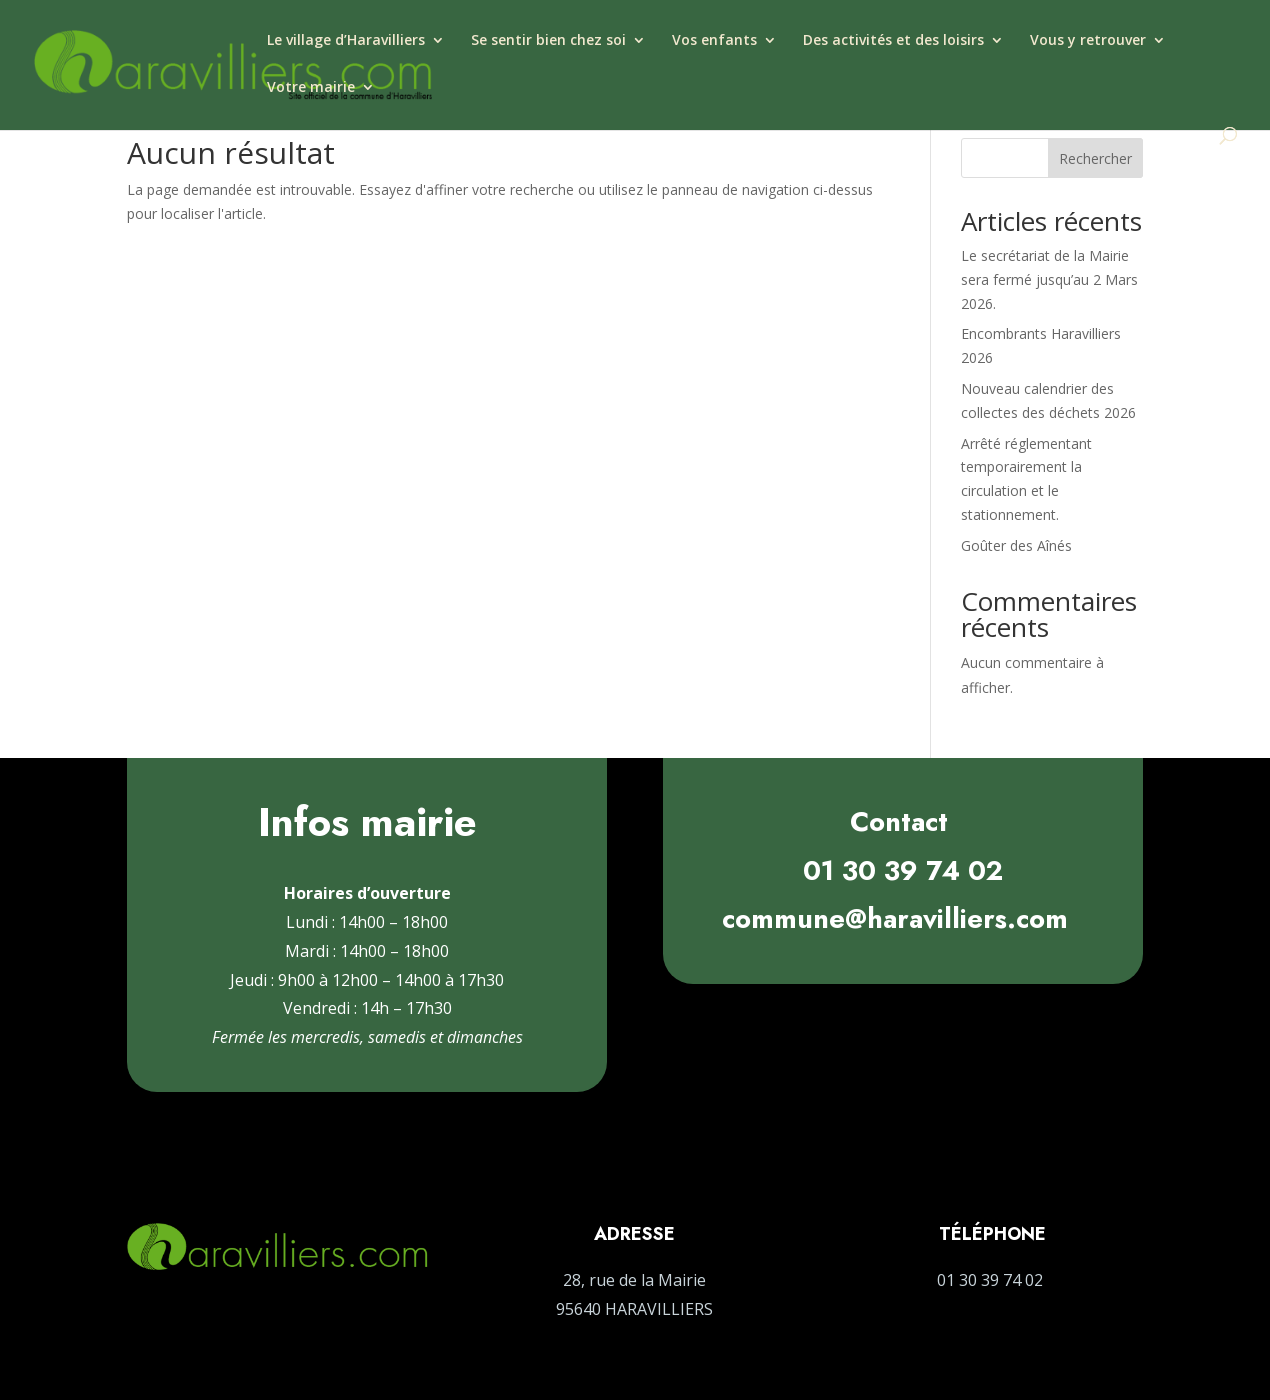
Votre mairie (311, 88)
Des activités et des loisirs (893, 41)
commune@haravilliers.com (895, 918)
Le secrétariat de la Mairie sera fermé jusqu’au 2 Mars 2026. (1049, 279)
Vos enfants (714, 41)
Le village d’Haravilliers (346, 41)
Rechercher (1095, 158)
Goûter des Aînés (1016, 545)
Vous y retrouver (1088, 41)
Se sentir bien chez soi (548, 41)
